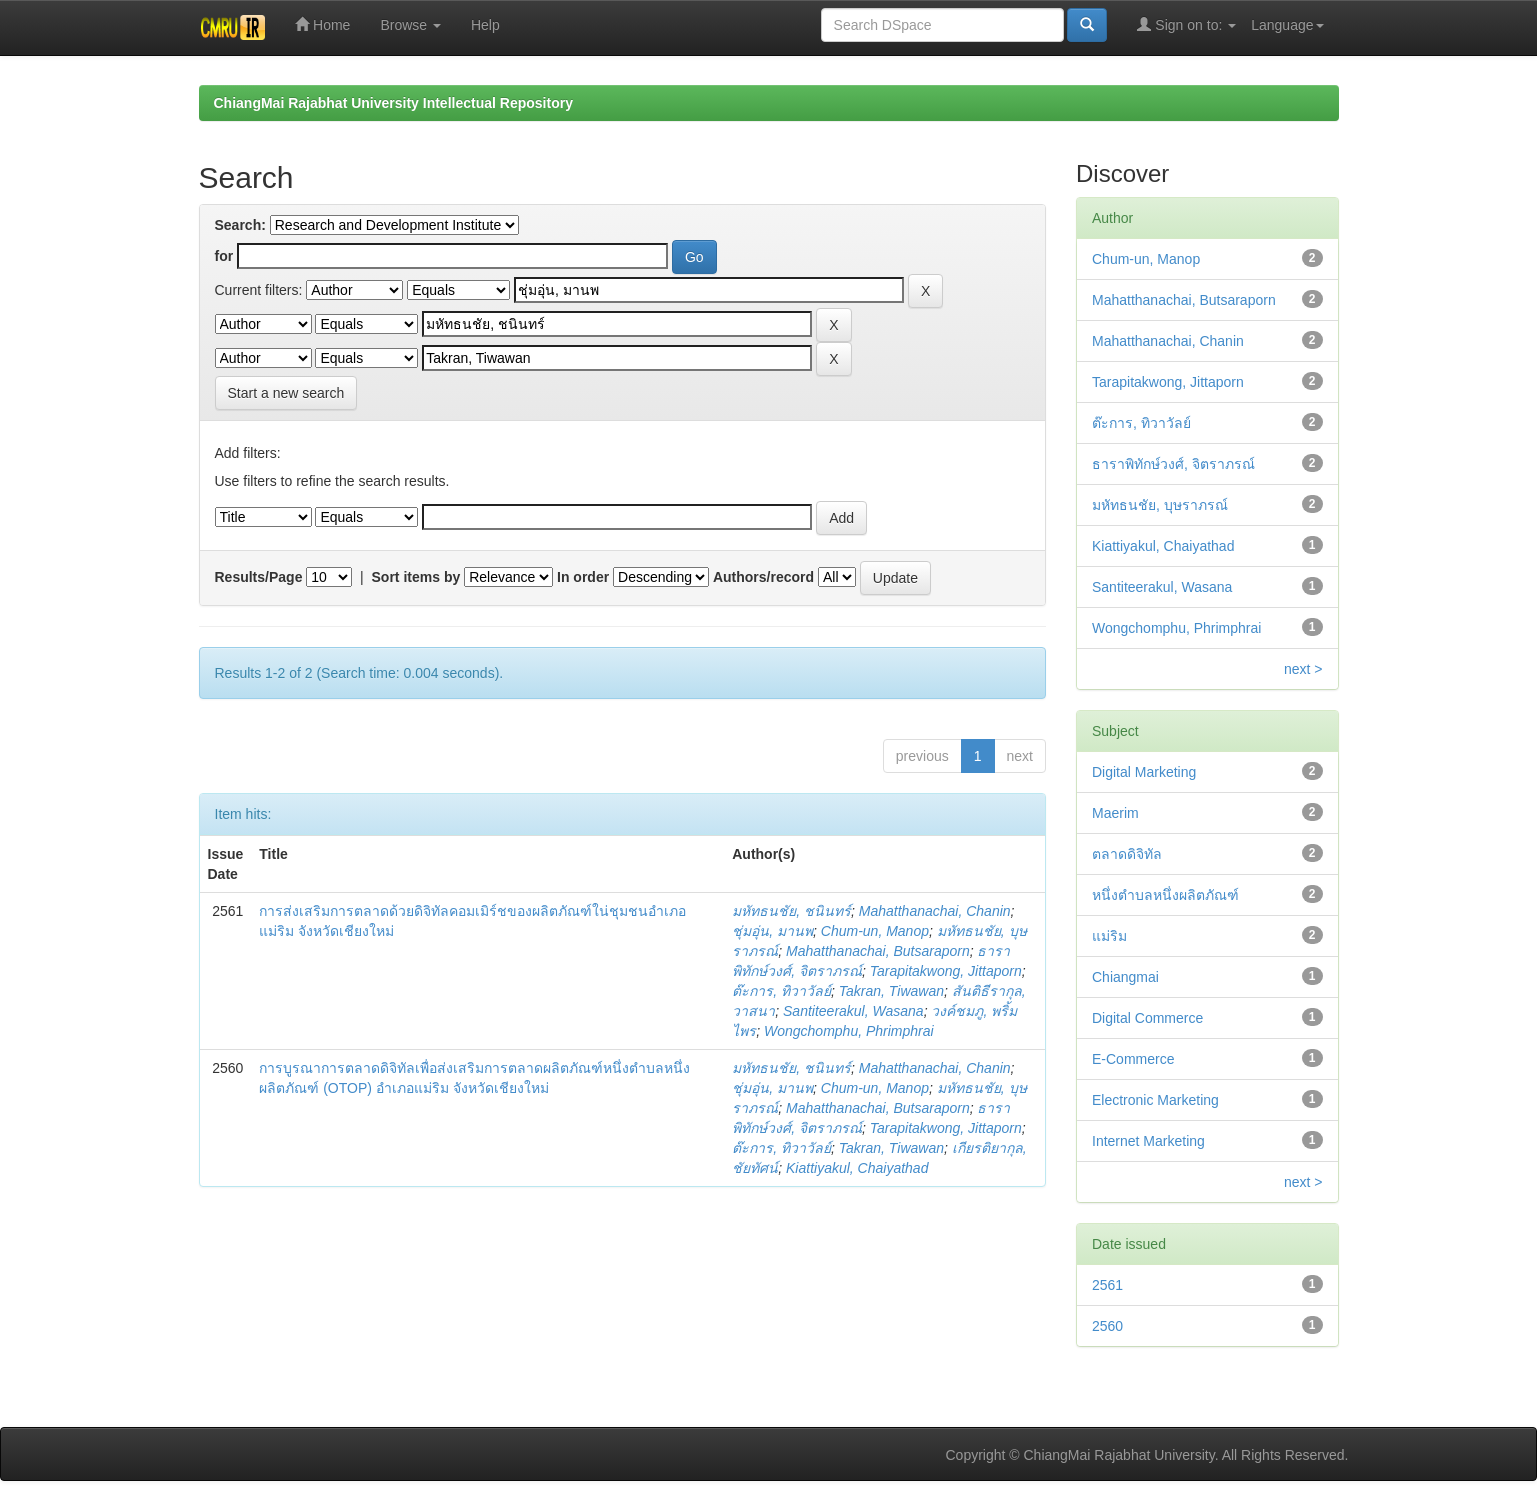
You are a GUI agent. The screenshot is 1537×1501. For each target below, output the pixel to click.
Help (485, 25)
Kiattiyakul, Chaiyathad (857, 1168)
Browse (410, 25)
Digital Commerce (1147, 1018)
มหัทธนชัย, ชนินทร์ (791, 911)
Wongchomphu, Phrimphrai (849, 1031)
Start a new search (286, 393)
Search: (240, 225)
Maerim (1115, 813)
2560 (1107, 1326)
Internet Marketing (1148, 1141)
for (224, 256)
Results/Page (259, 577)
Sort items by (416, 577)
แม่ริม (1109, 936)
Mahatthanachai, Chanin (935, 911)
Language (1287, 25)
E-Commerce (1133, 1059)
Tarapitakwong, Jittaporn (946, 971)
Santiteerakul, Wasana (853, 1011)
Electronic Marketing (1155, 1100)
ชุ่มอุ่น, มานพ (772, 931)
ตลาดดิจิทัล (1127, 854)
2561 (1107, 1285)
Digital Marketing (1144, 772)
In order (583, 577)
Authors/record (763, 577)
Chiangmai (1125, 977)
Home (322, 24)
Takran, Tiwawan (891, 991)
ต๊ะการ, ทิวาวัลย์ (781, 991)
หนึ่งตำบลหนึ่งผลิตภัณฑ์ (1165, 895)
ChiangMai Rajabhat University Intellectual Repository (393, 103)
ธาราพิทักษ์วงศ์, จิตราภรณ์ (1173, 464)
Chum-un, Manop (875, 931)
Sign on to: (1186, 24)
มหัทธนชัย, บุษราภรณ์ (1160, 505)
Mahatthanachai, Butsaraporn (878, 951)
